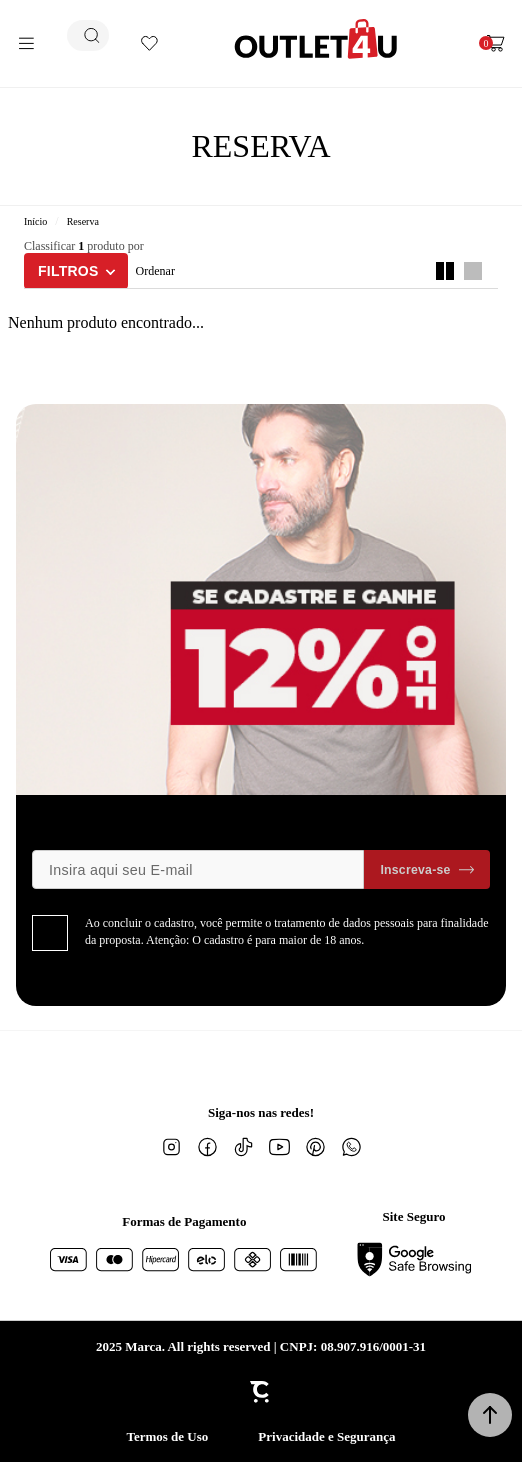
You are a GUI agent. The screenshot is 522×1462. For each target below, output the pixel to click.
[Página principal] (316, 39)
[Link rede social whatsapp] (351, 1147)
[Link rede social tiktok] (243, 1147)
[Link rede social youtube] (279, 1147)
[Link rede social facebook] (207, 1147)
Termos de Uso (167, 1436)
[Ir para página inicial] (35, 221)
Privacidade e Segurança (326, 1436)
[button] (490, 1415)
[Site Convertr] (261, 1392)
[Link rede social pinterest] (315, 1147)
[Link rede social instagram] (171, 1147)
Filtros (68, 271)
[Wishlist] (149, 43)
